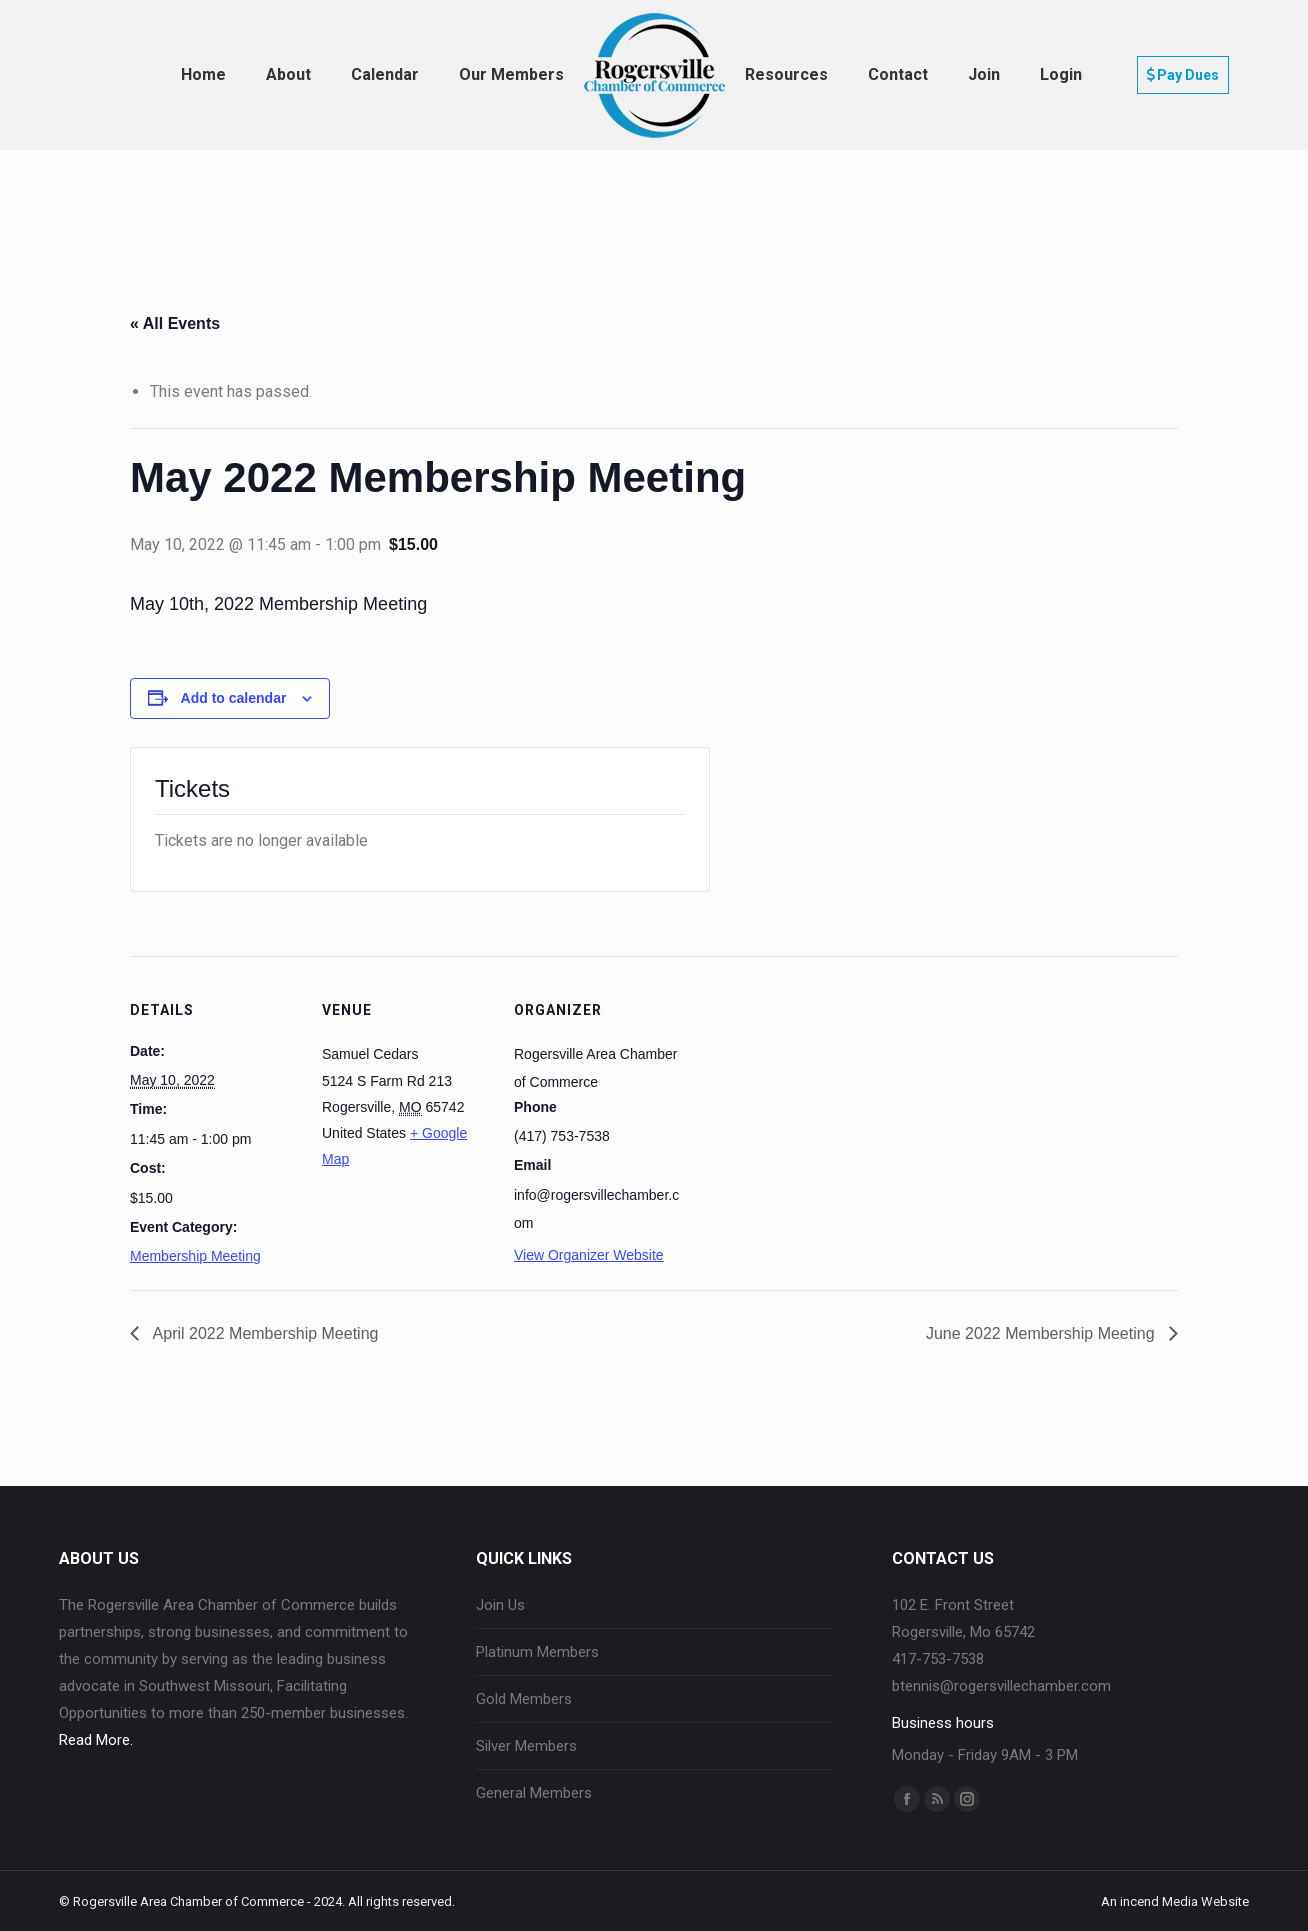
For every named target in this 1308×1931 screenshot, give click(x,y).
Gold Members (524, 1699)
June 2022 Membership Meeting (1042, 1333)
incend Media (1159, 1901)
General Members (534, 1793)
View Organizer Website (589, 1255)
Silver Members (526, 1746)
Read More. (96, 1740)
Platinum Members (537, 1652)
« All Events (175, 323)
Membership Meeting (195, 1256)
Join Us (500, 1605)
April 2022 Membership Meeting (263, 1333)
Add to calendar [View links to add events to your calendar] (234, 698)
